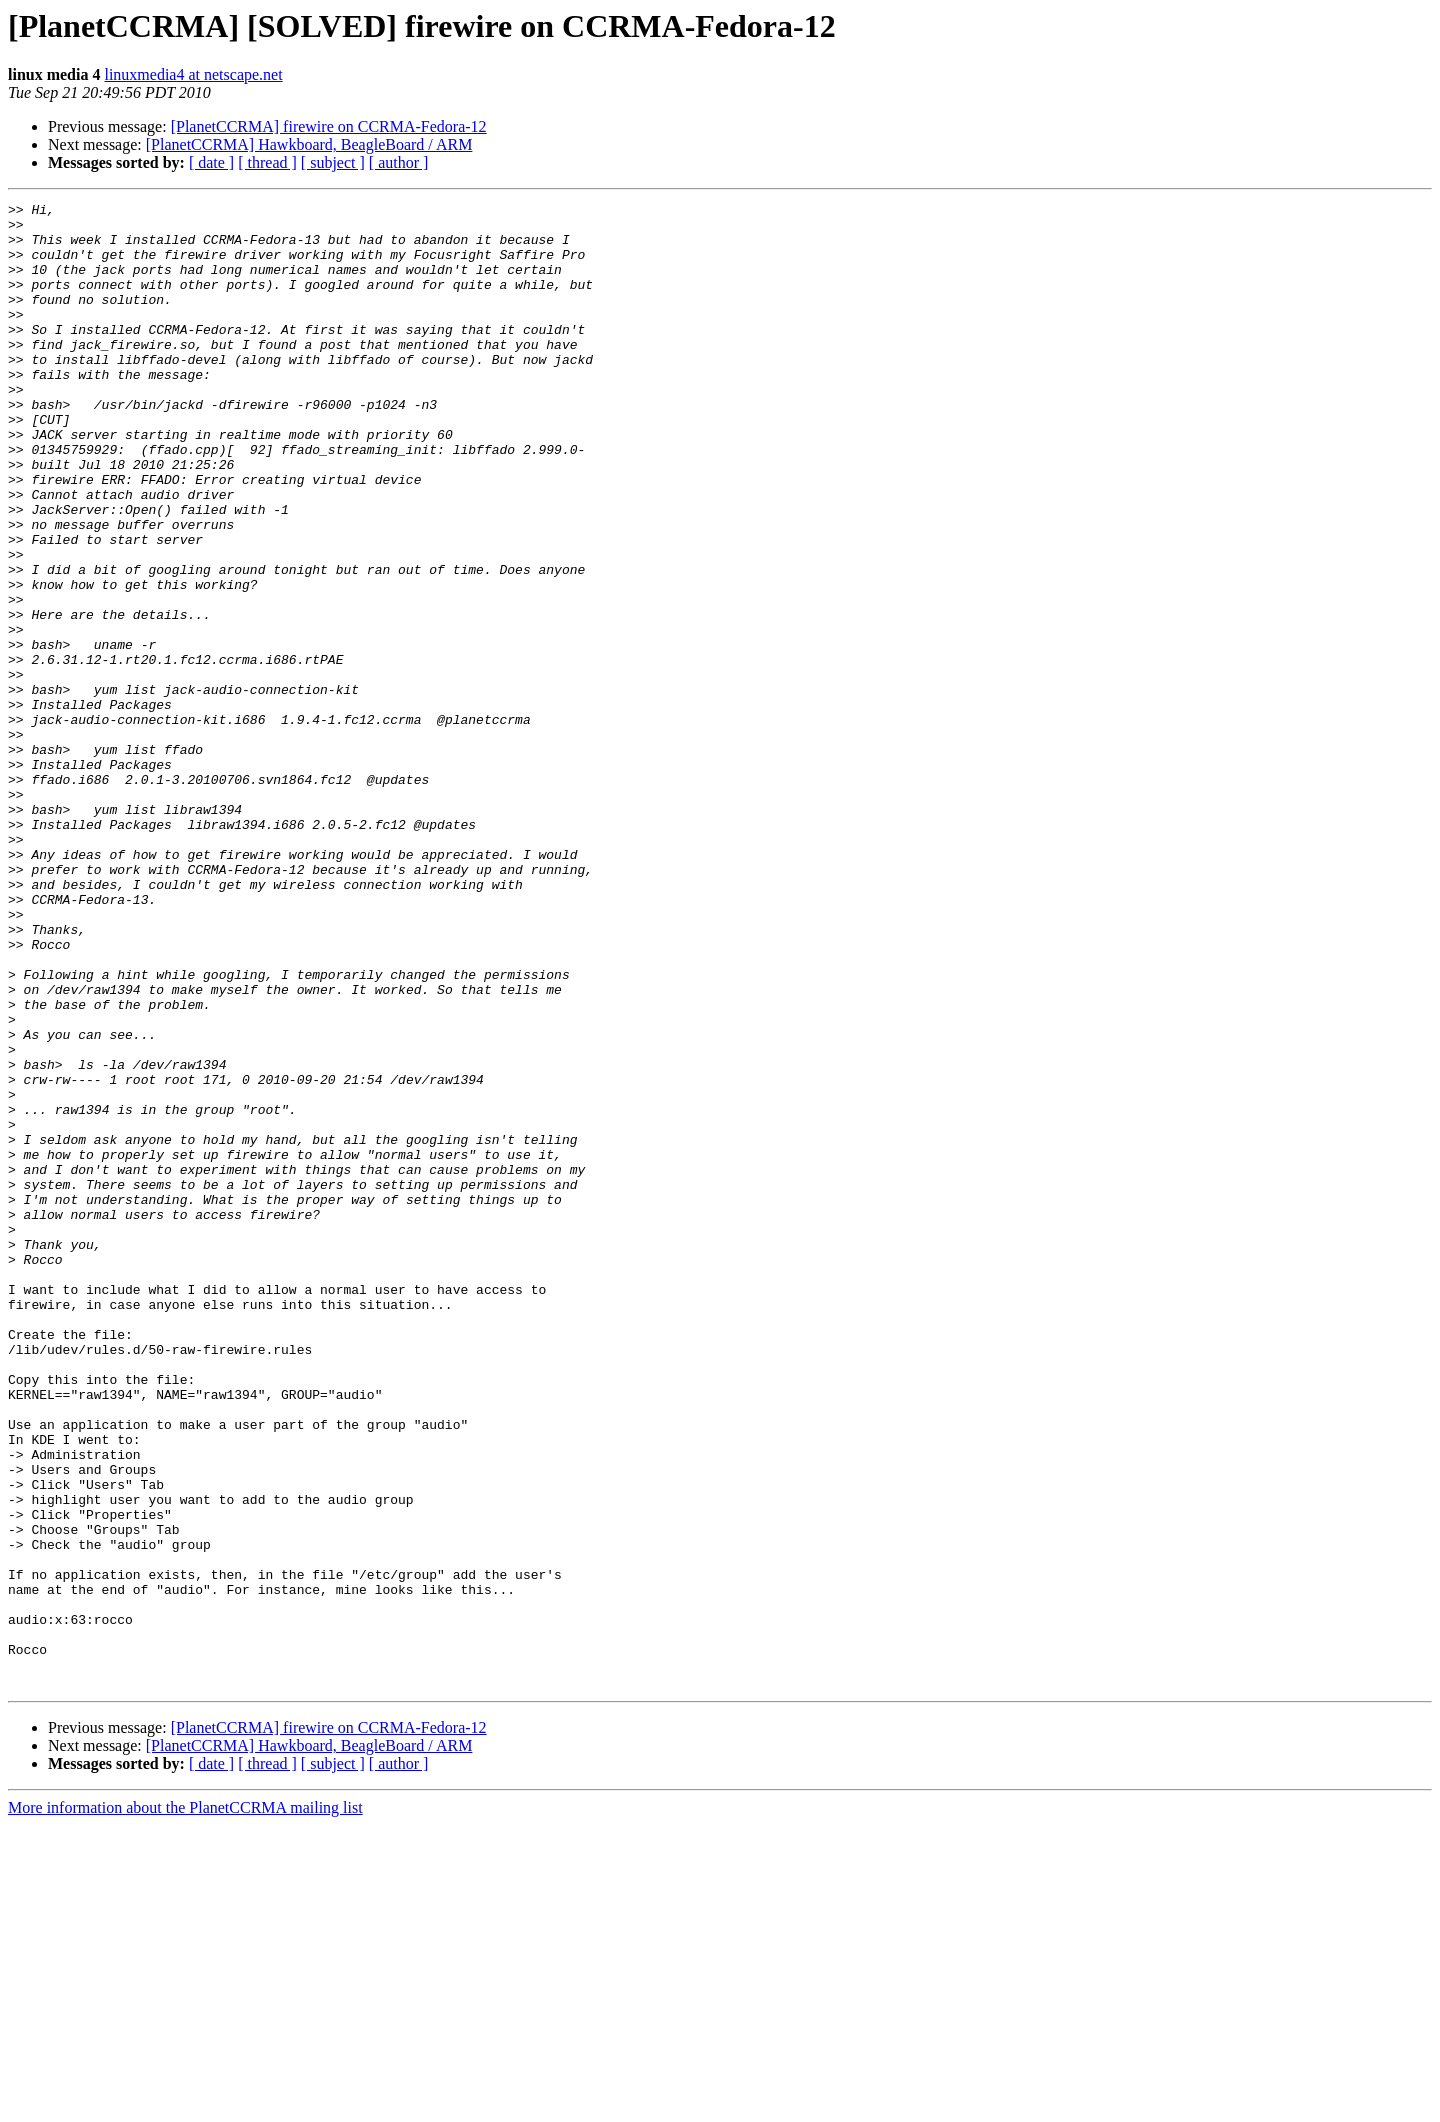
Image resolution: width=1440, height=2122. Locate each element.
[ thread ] (267, 162)
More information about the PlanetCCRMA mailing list (185, 2104)
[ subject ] (333, 162)
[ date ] (211, 162)
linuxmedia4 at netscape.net (193, 74)
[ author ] (399, 162)
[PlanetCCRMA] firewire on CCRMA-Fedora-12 (329, 126)
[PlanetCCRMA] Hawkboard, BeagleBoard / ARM (309, 144)
